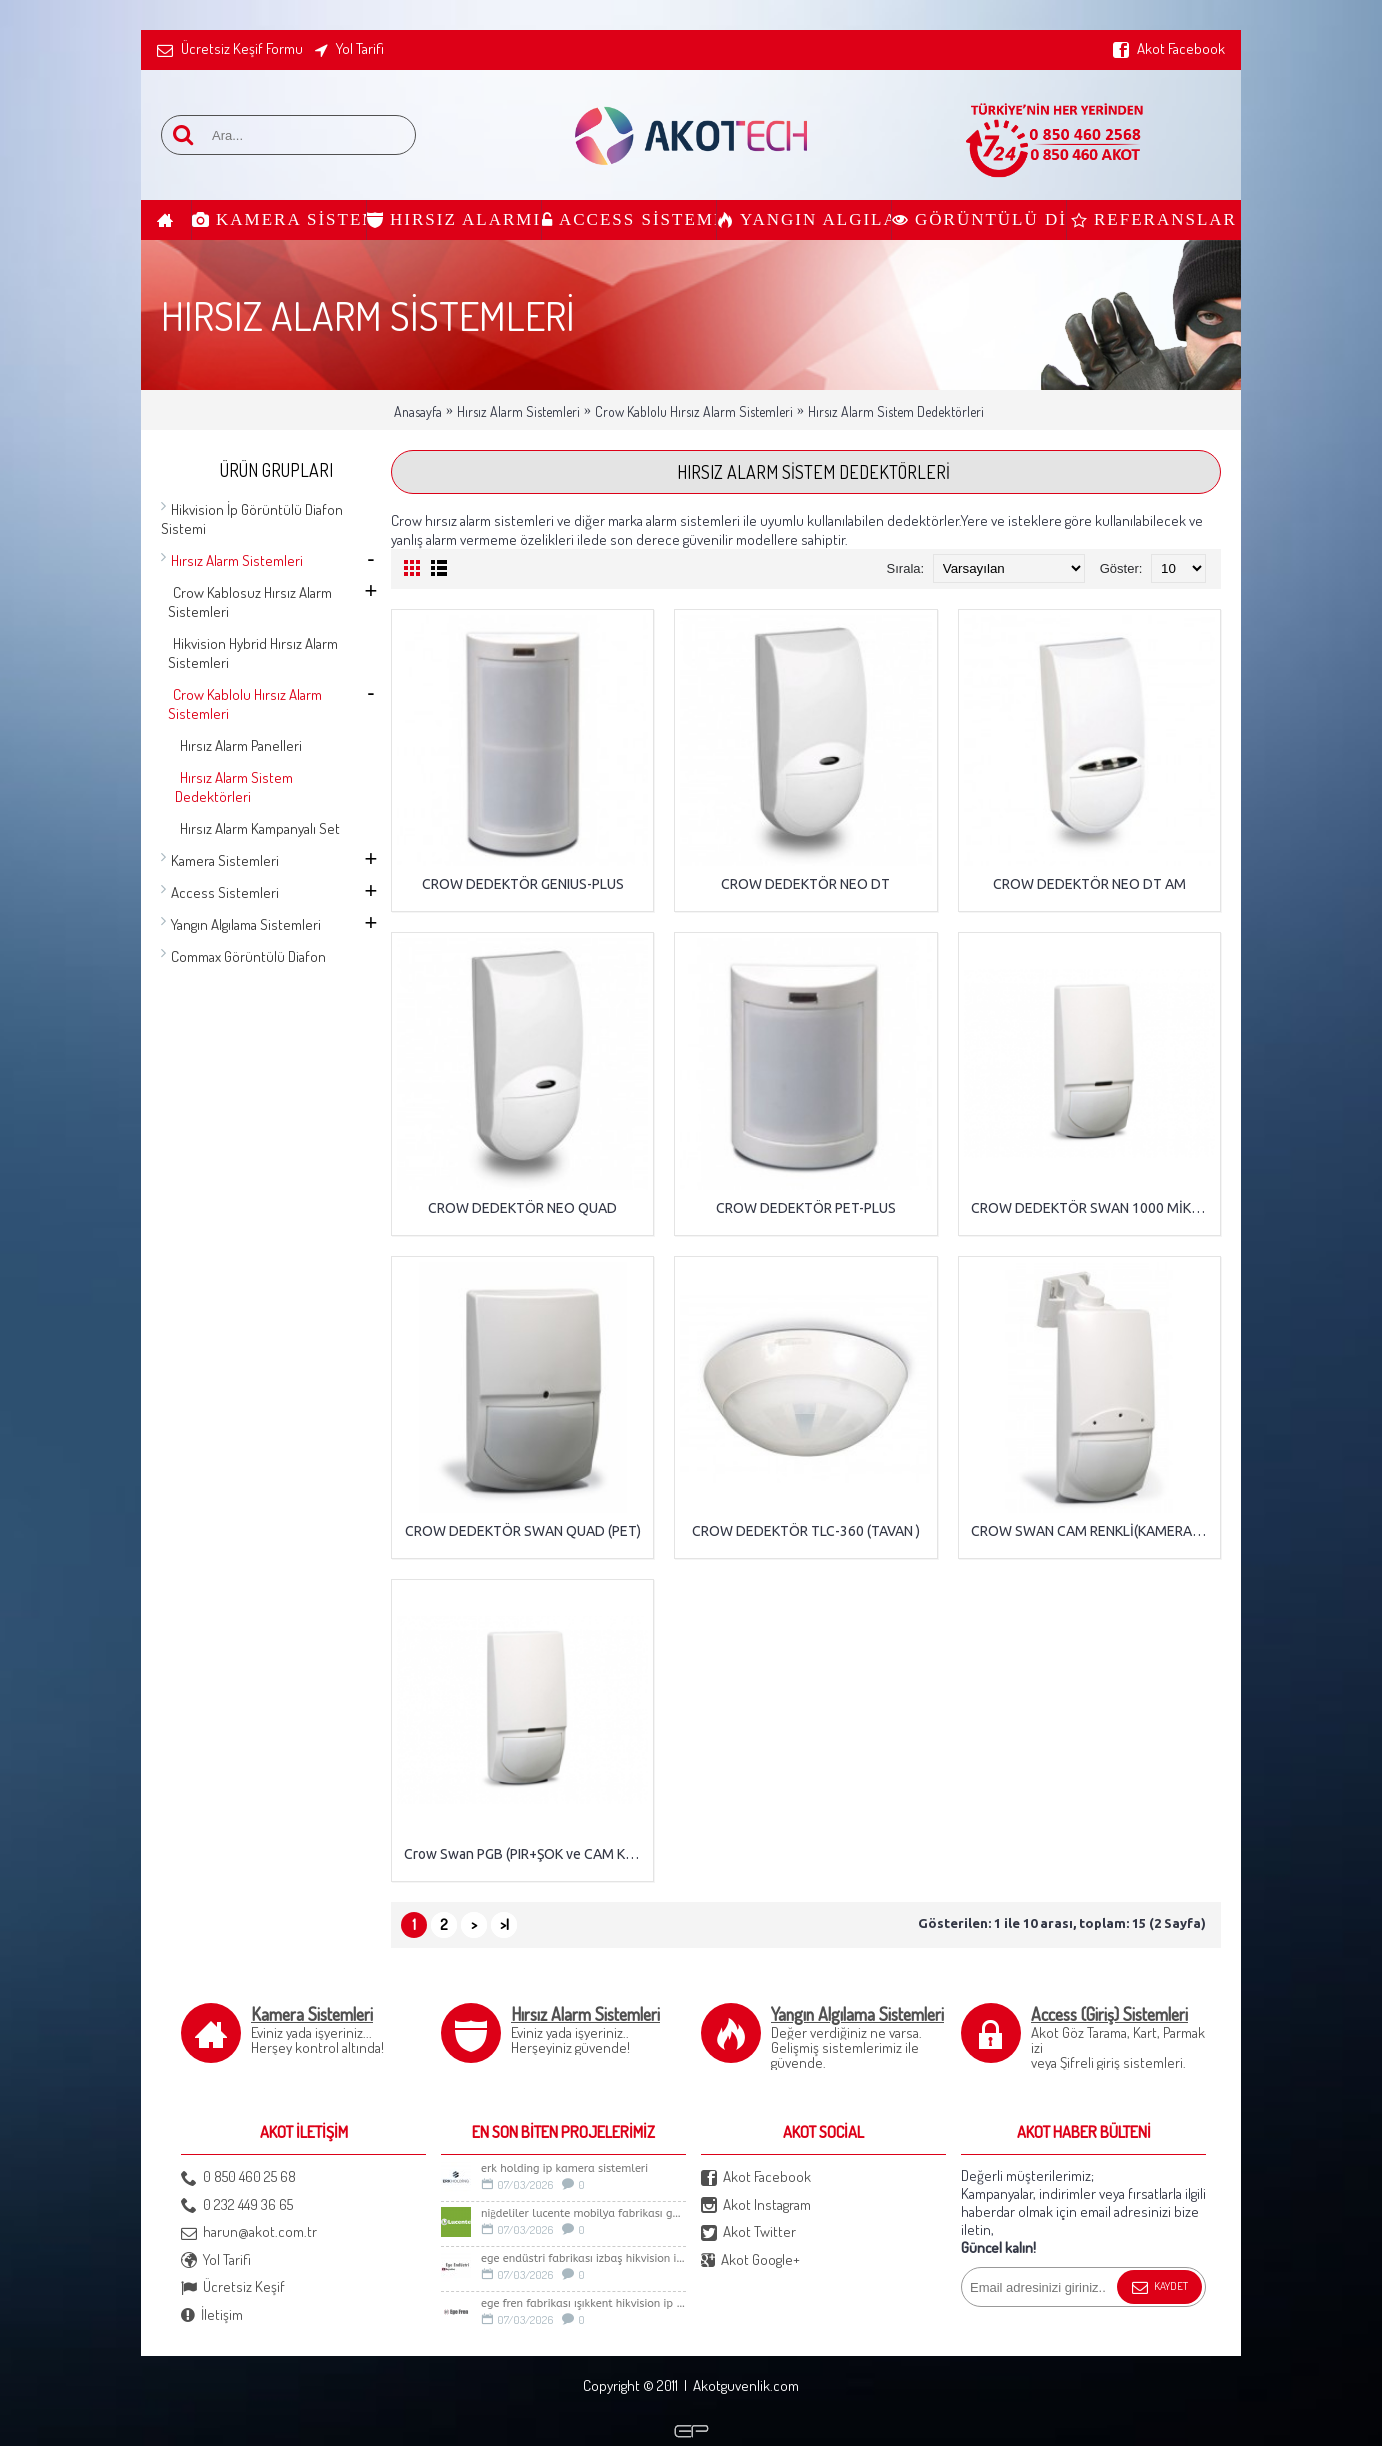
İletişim (212, 2315)
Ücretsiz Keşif (233, 2287)
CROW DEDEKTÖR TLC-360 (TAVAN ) (806, 1531)
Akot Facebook (756, 2177)
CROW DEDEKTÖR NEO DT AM (1089, 884)
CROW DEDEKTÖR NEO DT (805, 884)
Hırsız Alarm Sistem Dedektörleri (896, 411)
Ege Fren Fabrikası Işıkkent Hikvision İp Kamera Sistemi (583, 2303)
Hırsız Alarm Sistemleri (518, 411)
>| (504, 1924)
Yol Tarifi (216, 2260)
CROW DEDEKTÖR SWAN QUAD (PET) (523, 1531)
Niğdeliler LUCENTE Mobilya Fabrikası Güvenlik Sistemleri (583, 2213)
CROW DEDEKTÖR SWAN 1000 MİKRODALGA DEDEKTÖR (1093, 1208)
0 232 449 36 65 (237, 2205)
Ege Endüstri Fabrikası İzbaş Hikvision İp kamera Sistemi (583, 2258)
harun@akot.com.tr (249, 2232)
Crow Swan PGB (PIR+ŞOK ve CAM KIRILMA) (526, 1854)
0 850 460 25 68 (238, 2177)
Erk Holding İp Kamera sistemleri (564, 2168)
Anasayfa (418, 411)
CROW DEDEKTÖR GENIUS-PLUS (523, 884)
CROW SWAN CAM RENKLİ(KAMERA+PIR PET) (1093, 1531)
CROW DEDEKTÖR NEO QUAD (522, 1208)
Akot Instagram (756, 2205)
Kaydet (1159, 2288)
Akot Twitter (748, 2232)
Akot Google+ (750, 2260)
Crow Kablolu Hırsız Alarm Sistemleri (694, 411)
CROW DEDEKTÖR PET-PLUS (806, 1208)
